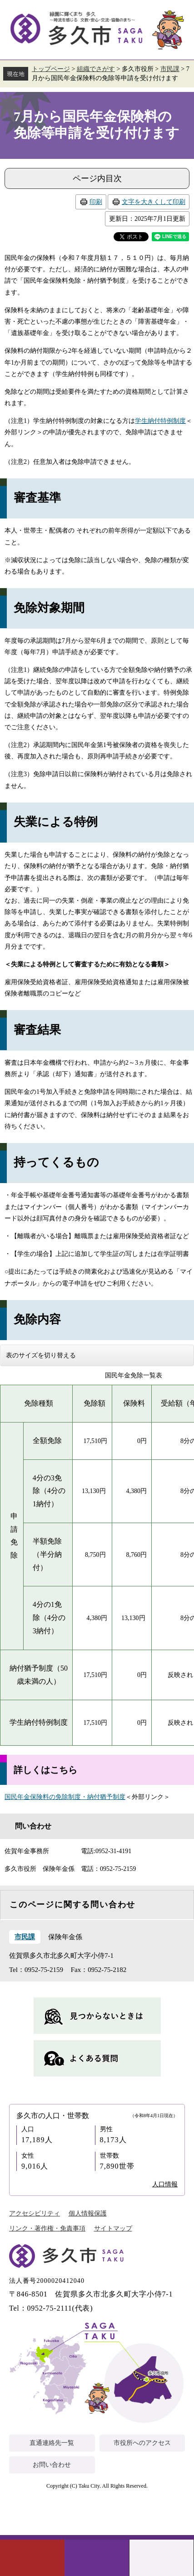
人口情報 (165, 2184)
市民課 (169, 69)
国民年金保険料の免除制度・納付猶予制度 (65, 1797)
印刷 (96, 201)
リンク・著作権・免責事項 (47, 2228)
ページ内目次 (97, 178)
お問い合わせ (52, 2464)
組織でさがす (96, 69)
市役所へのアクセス (142, 2442)
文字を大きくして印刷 (153, 201)
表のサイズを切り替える (41, 1355)
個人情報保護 (88, 2213)
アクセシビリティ (34, 2213)
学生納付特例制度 (160, 420)
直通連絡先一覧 (52, 2442)
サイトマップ (113, 2228)
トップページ (51, 69)
